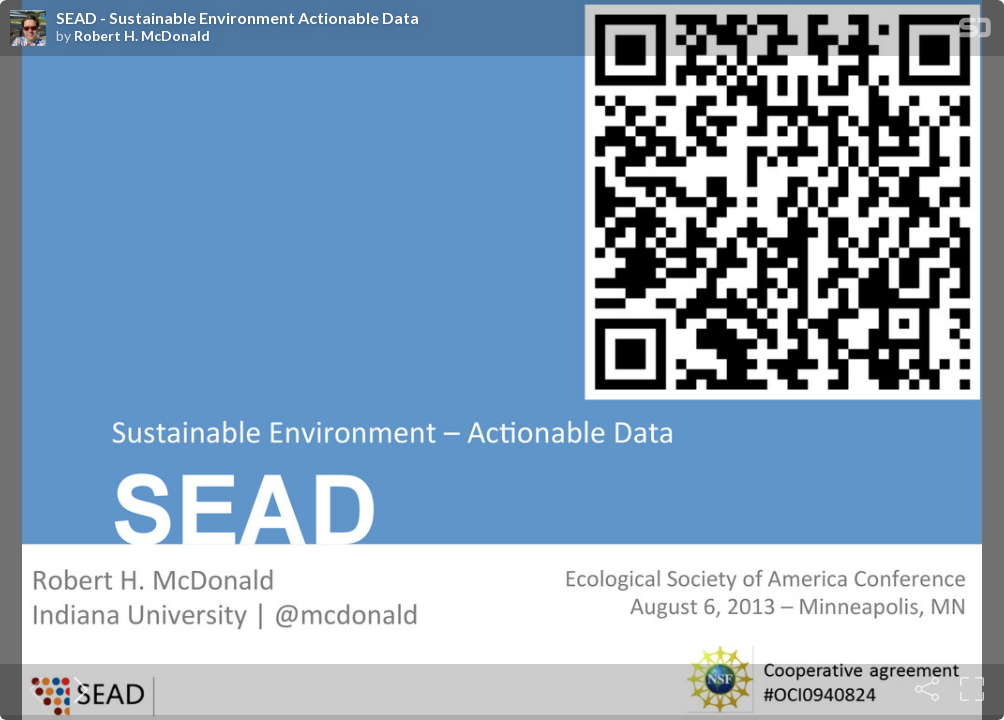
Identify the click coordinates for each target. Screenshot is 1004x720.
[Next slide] (77, 689)
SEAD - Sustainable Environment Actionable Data (237, 18)
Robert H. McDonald (142, 36)
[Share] (927, 689)
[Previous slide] (32, 689)
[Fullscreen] (972, 689)
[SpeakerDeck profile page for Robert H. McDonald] (28, 29)
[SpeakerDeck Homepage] (975, 31)
